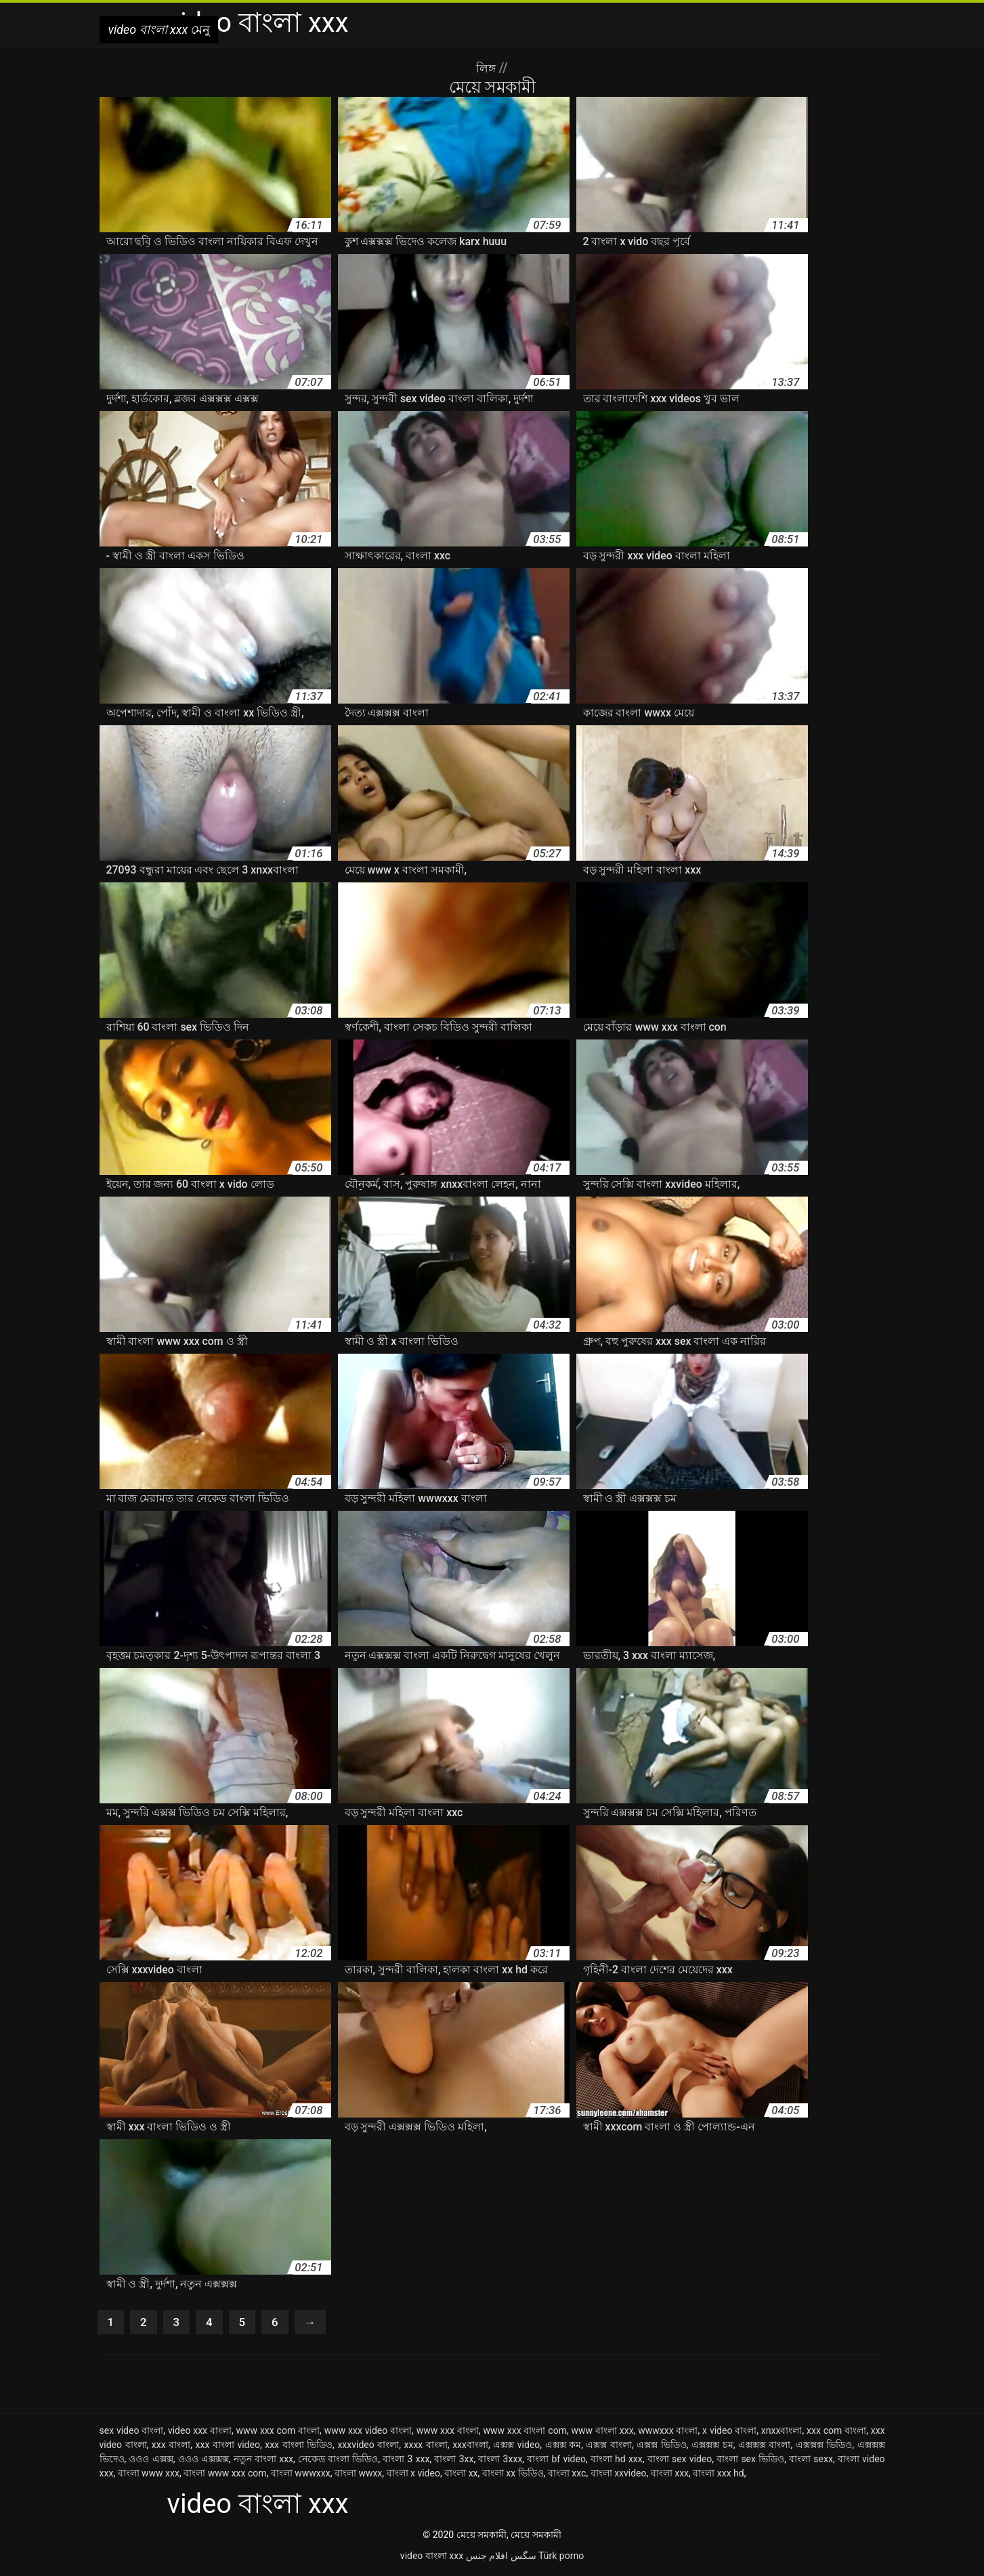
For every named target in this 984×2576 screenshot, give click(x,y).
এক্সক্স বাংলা (609, 2447)
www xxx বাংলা (447, 2433)
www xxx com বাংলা (278, 2433)
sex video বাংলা (132, 2433)
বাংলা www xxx (148, 2475)
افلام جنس (487, 2558)
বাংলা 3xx (453, 2461)
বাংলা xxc (567, 2475)
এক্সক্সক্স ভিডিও (824, 2447)
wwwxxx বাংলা (668, 2433)
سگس (523, 2558)
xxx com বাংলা (836, 2433)
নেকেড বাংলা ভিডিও (338, 2461)
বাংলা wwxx (358, 2475)
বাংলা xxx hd (718, 2475)
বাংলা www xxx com (225, 2475)
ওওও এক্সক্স (151, 2461)
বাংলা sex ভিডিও (750, 2461)
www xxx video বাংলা (368, 2433)
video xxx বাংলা (200, 2433)
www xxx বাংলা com (525, 2433)
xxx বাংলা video (228, 2447)
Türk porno (561, 2558)
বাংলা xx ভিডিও (513, 2475)
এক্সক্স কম (563, 2447)
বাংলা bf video (556, 2461)
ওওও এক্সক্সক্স (203, 2461)
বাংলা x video (413, 2475)
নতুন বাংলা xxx (263, 2461)
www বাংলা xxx (603, 2433)
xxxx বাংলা (426, 2447)
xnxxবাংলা (782, 2433)
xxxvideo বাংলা (368, 2447)
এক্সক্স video (516, 2447)
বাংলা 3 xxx (406, 2461)
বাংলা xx (460, 2475)
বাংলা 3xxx (500, 2461)
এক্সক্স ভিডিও (662, 2447)
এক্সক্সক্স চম (712, 2447)
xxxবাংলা (470, 2447)
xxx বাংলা (171, 2447)
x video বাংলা (729, 2433)
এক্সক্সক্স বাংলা (764, 2447)
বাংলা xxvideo (619, 2475)
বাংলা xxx (670, 2475)
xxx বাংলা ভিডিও (299, 2447)
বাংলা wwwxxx (300, 2475)
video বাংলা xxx (431, 2558)
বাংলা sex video (679, 2461)
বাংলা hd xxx (617, 2461)
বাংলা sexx (811, 2461)
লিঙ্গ (487, 68)
